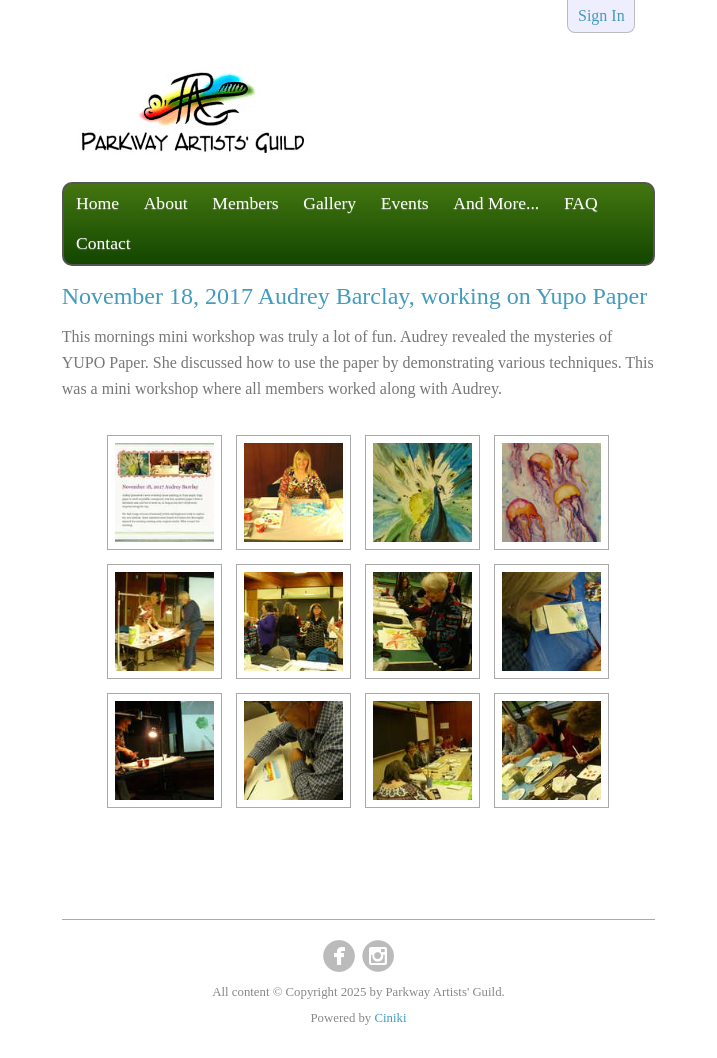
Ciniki (390, 1018)
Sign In (601, 15)
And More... (496, 203)
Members (245, 203)
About (166, 203)
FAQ (581, 203)
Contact (103, 243)
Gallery (329, 203)
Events (405, 203)
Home (97, 203)
